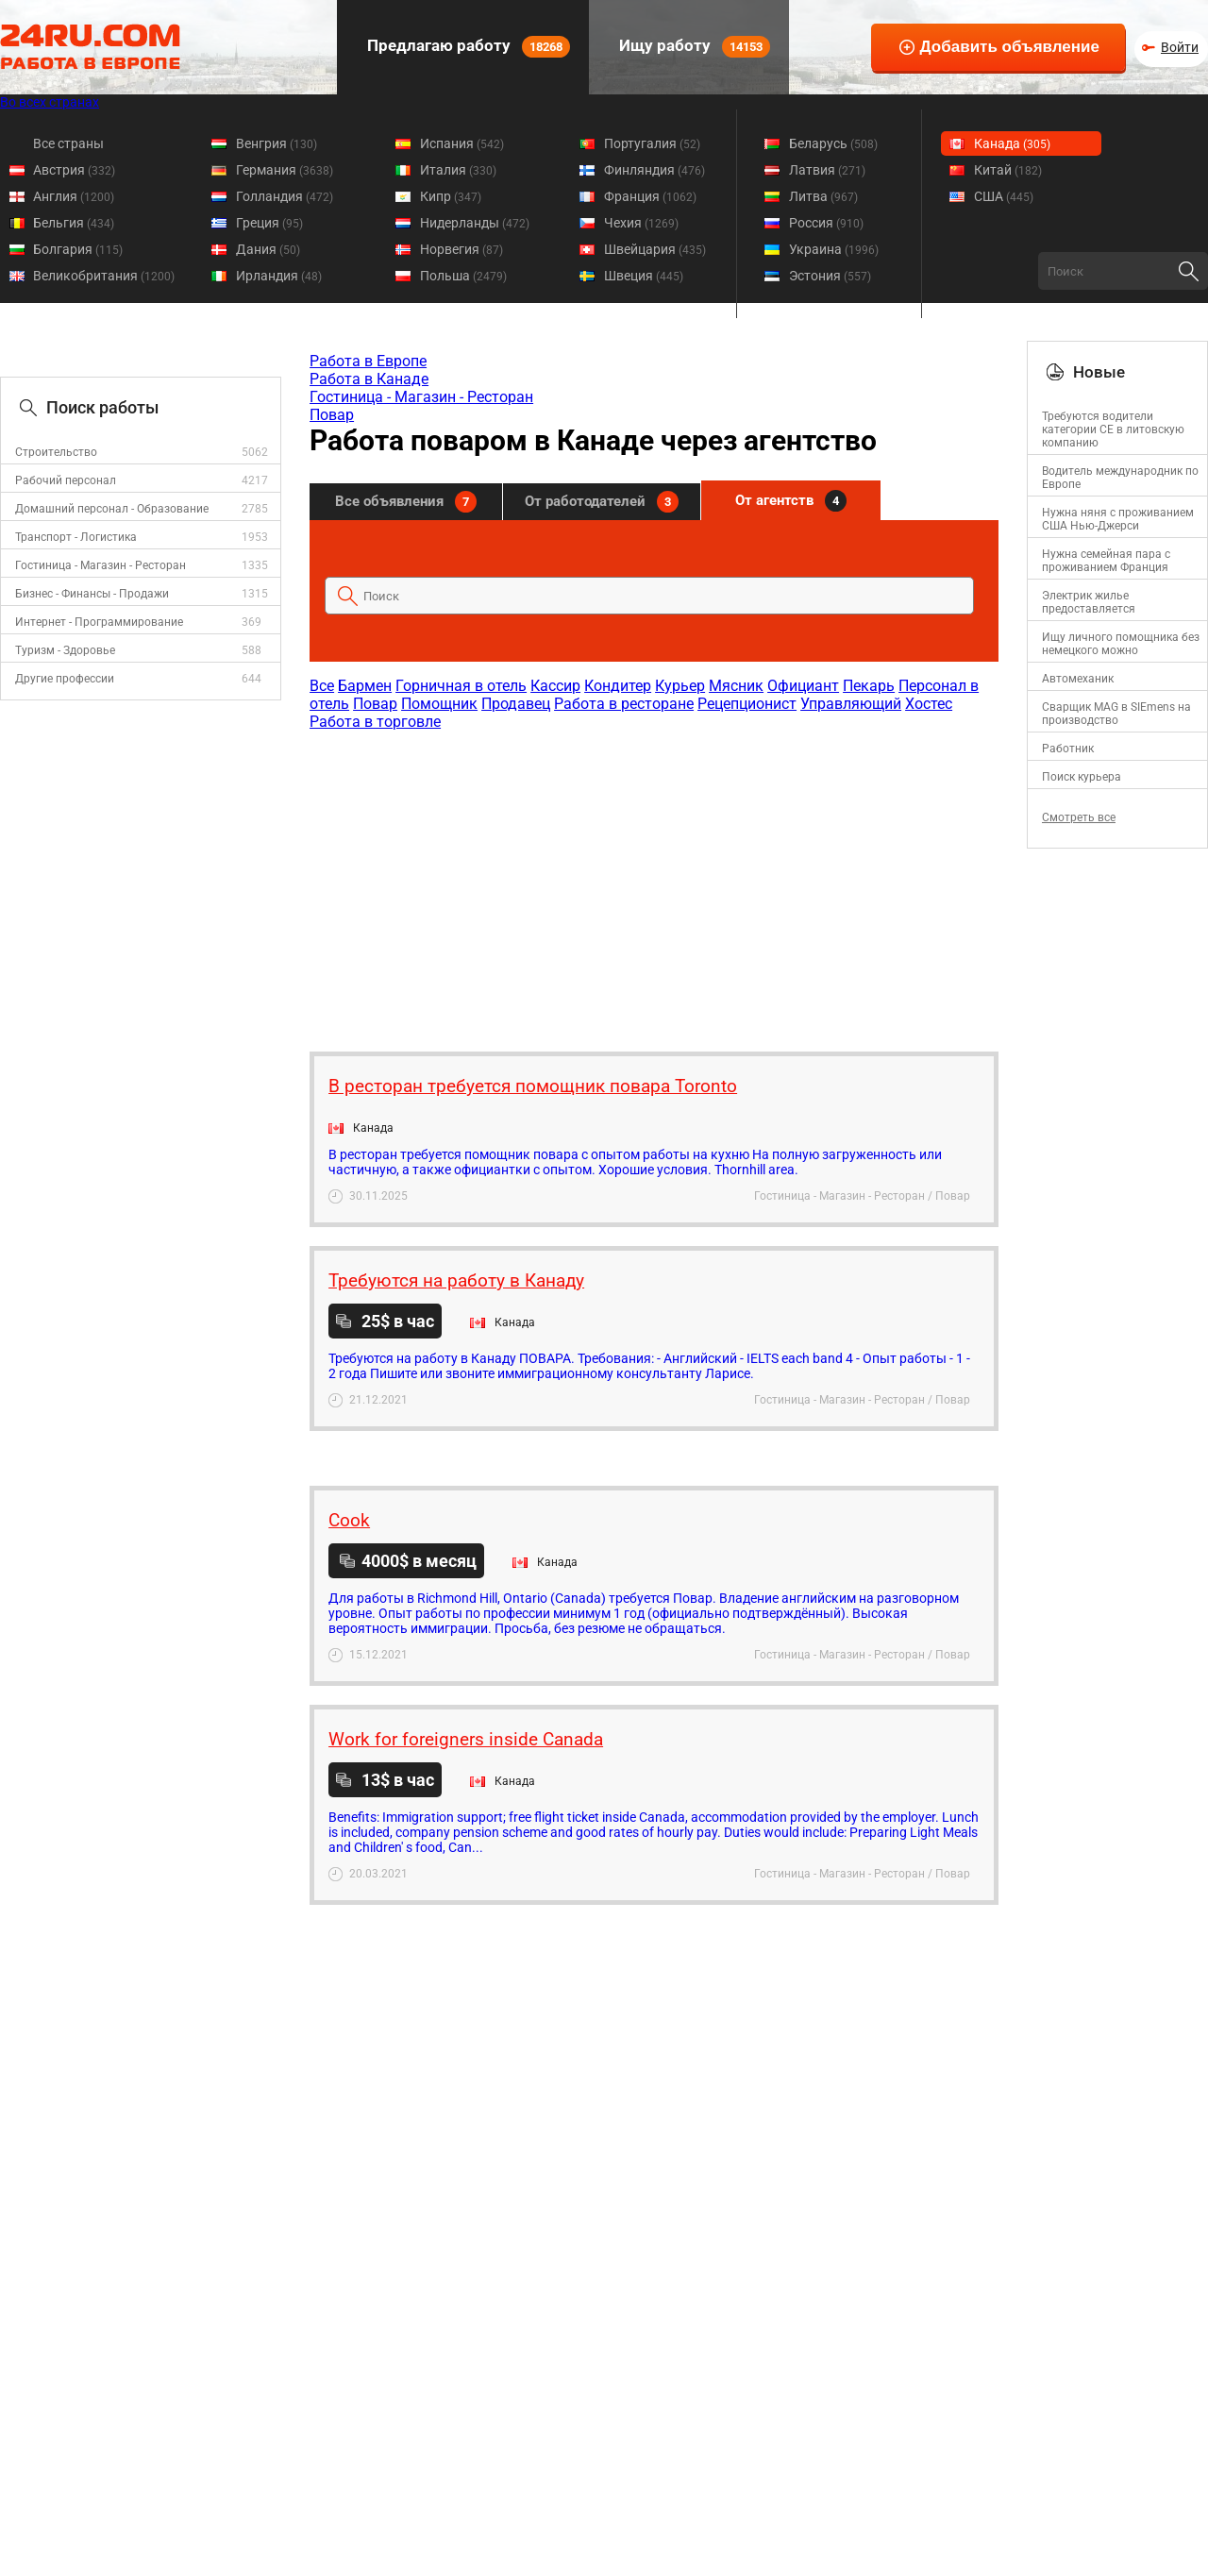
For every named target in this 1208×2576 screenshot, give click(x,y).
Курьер (680, 686)
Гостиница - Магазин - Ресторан (100, 565)
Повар (332, 415)
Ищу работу (692, 47)
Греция (269, 222)
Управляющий (850, 704)
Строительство (56, 452)
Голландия (284, 196)
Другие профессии (64, 678)
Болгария (78, 249)
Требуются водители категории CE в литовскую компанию (1113, 429)
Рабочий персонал (65, 480)
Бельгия (73, 222)
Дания (268, 249)
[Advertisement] (653, 881)
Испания (462, 143)
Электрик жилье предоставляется (1088, 602)
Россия (826, 222)
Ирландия (279, 275)
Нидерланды (474, 222)
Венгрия (276, 143)
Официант (803, 686)
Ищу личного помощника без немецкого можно (1121, 644)
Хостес (928, 704)
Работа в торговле (375, 722)
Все (322, 686)
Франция (650, 196)
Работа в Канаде (369, 379)
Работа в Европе (368, 361)
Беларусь (833, 143)
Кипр (450, 196)
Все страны (68, 143)
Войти (1180, 47)
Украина (834, 249)
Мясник (736, 686)
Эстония (830, 275)
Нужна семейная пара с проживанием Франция (1106, 560)
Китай (1008, 169)
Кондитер (617, 686)
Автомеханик (1078, 678)
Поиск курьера (1081, 776)
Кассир (555, 686)
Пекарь (869, 686)
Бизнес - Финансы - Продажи (92, 593)
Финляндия (654, 169)
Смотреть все (1079, 817)
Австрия (74, 169)
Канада (1012, 143)
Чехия (641, 222)
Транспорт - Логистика (76, 537)
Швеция (643, 275)
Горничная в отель (461, 686)
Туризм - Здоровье (65, 650)
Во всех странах (49, 101)
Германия (284, 169)
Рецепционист (747, 704)
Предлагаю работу (466, 47)
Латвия (827, 169)
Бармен (365, 686)
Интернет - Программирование (99, 622)
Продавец (515, 704)
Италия (458, 169)
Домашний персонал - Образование (112, 508)
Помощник (439, 704)
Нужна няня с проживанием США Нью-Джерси (1118, 519)
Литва (823, 196)
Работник (1068, 748)
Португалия (652, 143)
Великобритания (104, 275)
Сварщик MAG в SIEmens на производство (1116, 713)
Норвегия (461, 249)
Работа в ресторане (624, 704)
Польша (463, 275)
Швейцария (655, 249)
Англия (73, 196)
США (1003, 196)
